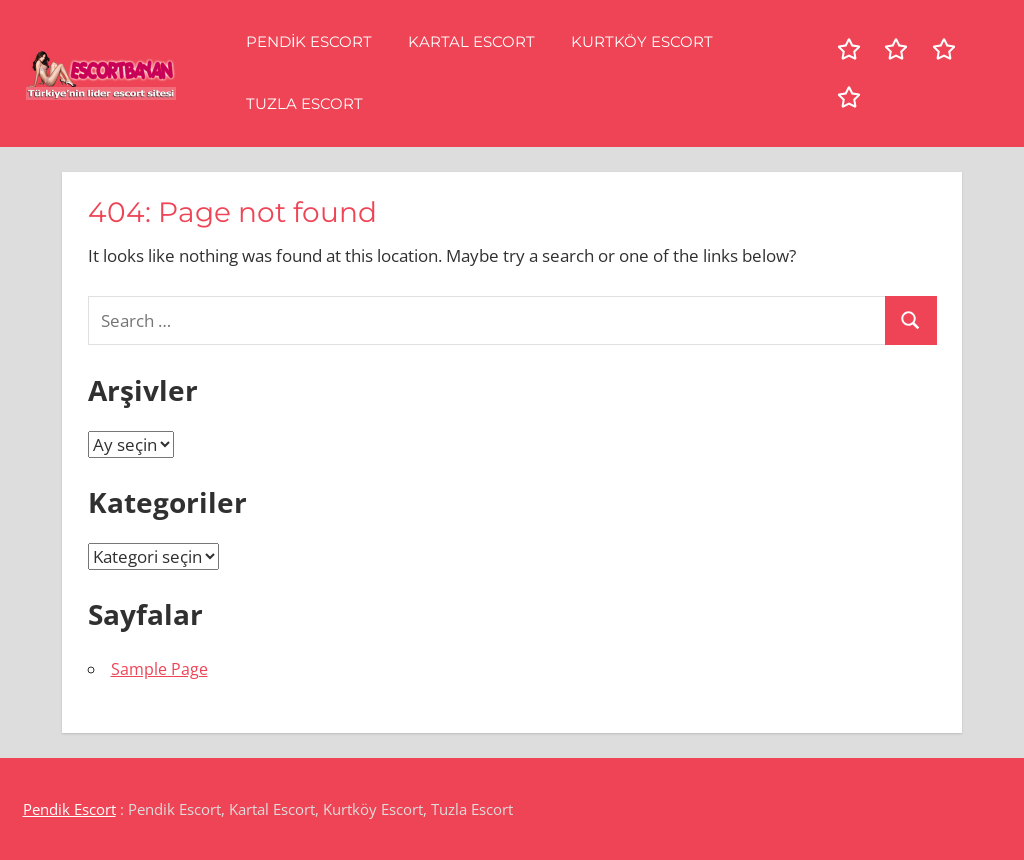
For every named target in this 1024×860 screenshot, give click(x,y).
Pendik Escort (309, 41)
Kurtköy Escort (642, 41)
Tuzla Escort (304, 103)
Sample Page (159, 669)
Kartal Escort (471, 41)
